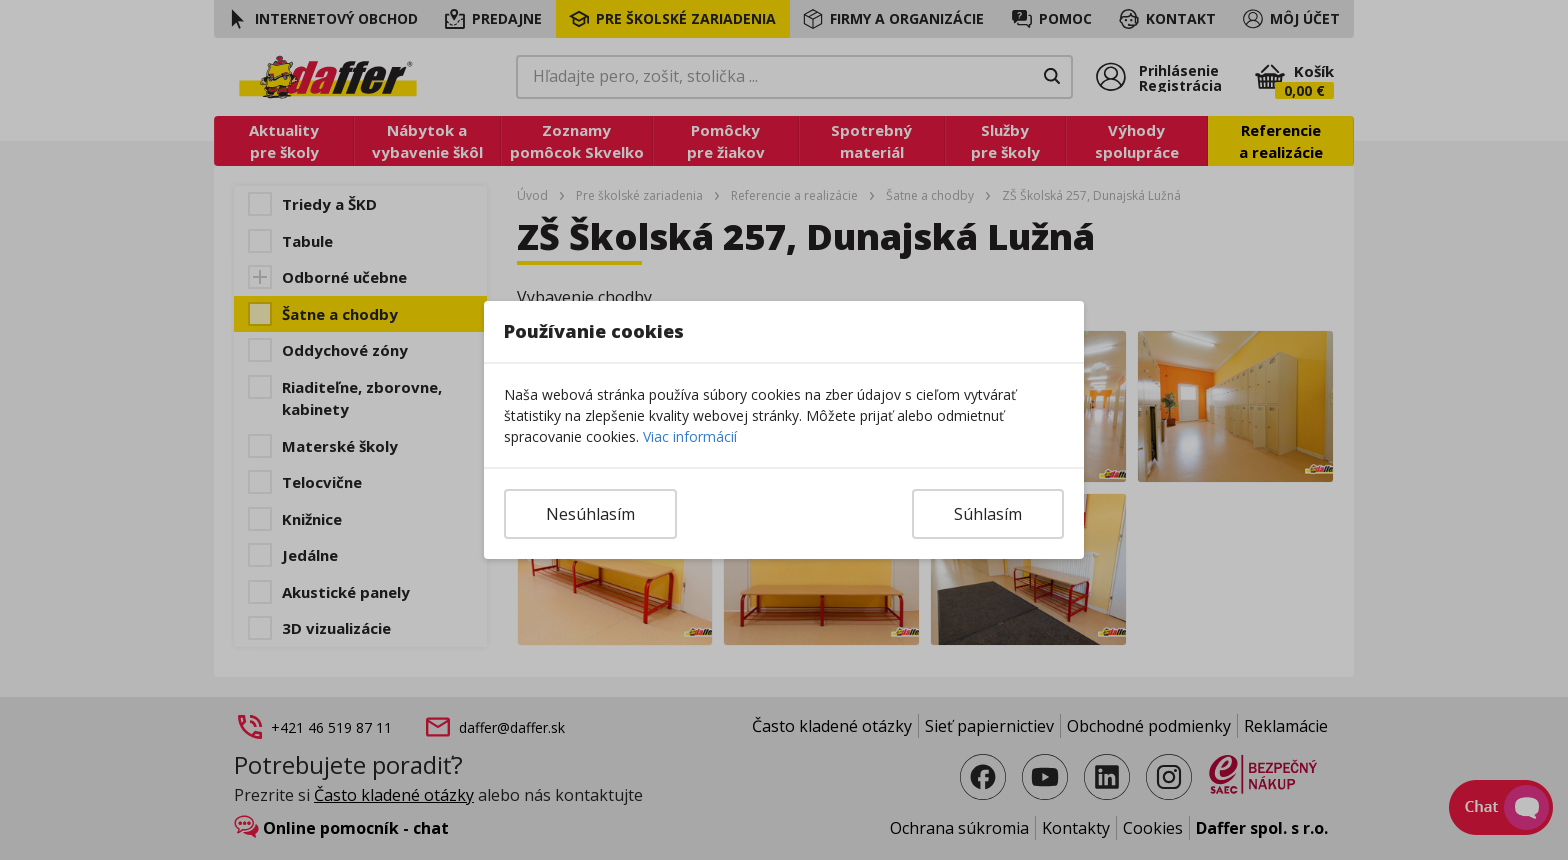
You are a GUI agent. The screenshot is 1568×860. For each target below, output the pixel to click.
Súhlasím (988, 514)
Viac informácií (690, 436)
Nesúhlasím (590, 514)
